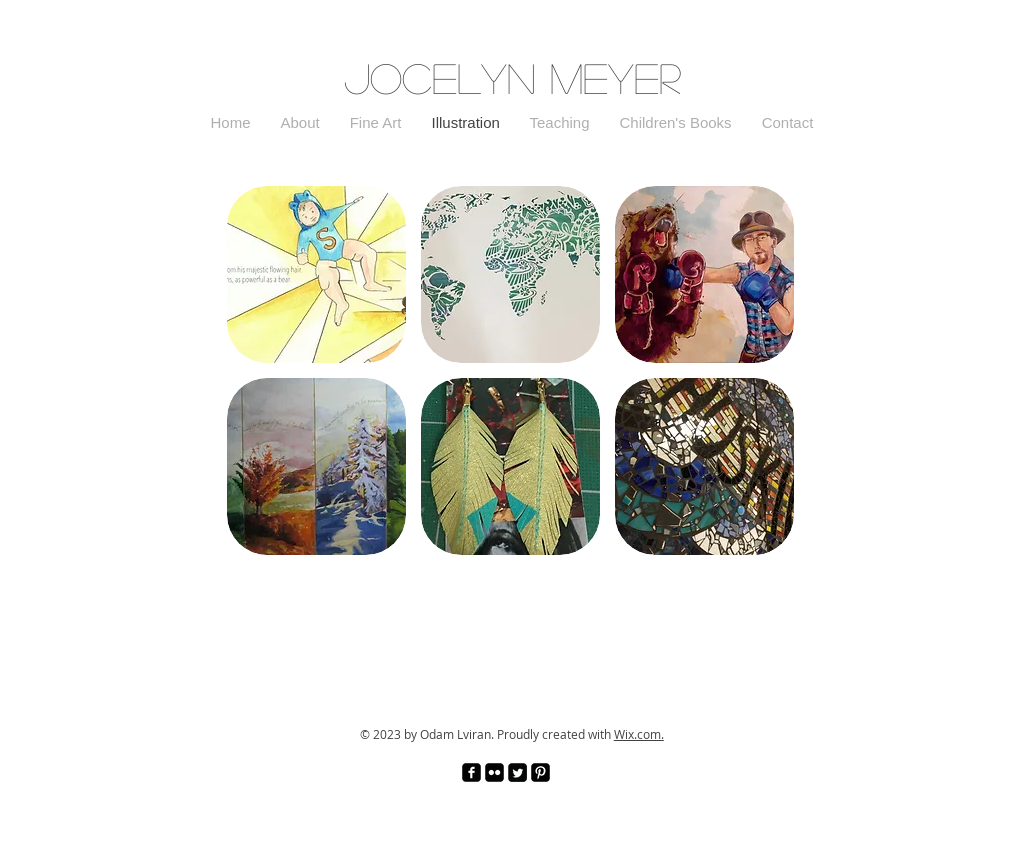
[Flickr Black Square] (494, 772)
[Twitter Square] (517, 772)
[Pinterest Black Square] (540, 772)
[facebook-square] (471, 772)
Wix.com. (639, 734)
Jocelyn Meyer (512, 77)
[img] (704, 466)
